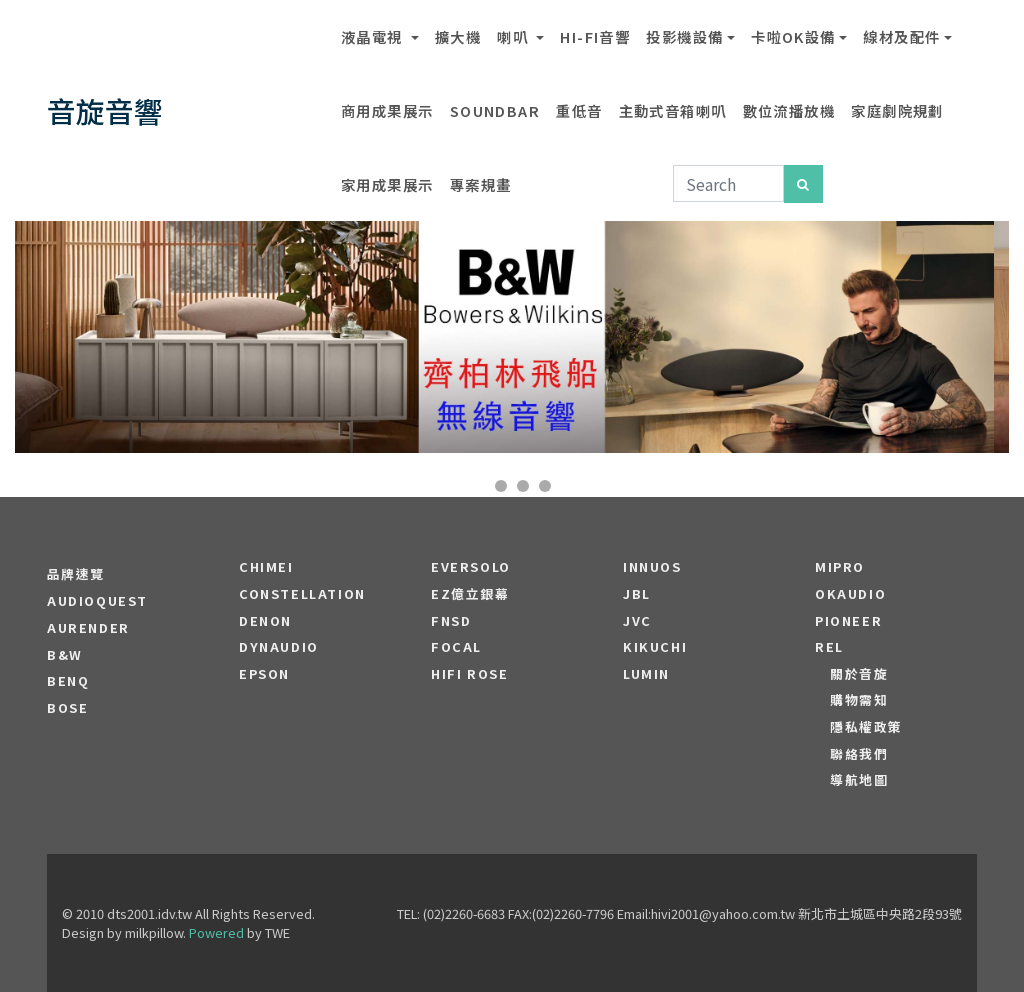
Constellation (302, 594)
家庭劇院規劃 (897, 110)
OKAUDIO (850, 594)
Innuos (652, 567)
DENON (265, 621)
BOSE (67, 708)
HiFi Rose (469, 674)
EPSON (264, 674)
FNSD (451, 621)
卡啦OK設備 (793, 36)
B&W (65, 655)
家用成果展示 (387, 184)
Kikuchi (655, 647)
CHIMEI (266, 567)
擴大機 (458, 36)
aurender (88, 628)
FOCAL (456, 647)
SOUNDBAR (495, 110)
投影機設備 (684, 36)
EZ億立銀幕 (470, 594)
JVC (637, 621)
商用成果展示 (387, 110)
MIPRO (840, 567)
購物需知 (859, 700)
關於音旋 (859, 674)
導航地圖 (859, 780)
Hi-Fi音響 (595, 36)
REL (829, 647)
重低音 (579, 110)
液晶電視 (374, 36)
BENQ (68, 681)
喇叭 (514, 36)
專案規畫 (481, 184)
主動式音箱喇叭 (673, 110)
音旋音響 (105, 110)
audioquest (97, 601)
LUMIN (646, 674)
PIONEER (848, 621)
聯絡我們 (859, 754)
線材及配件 (901, 36)
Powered (216, 932)
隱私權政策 (866, 727)
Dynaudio (279, 647)
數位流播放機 (789, 110)
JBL (637, 594)
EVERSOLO (471, 567)
